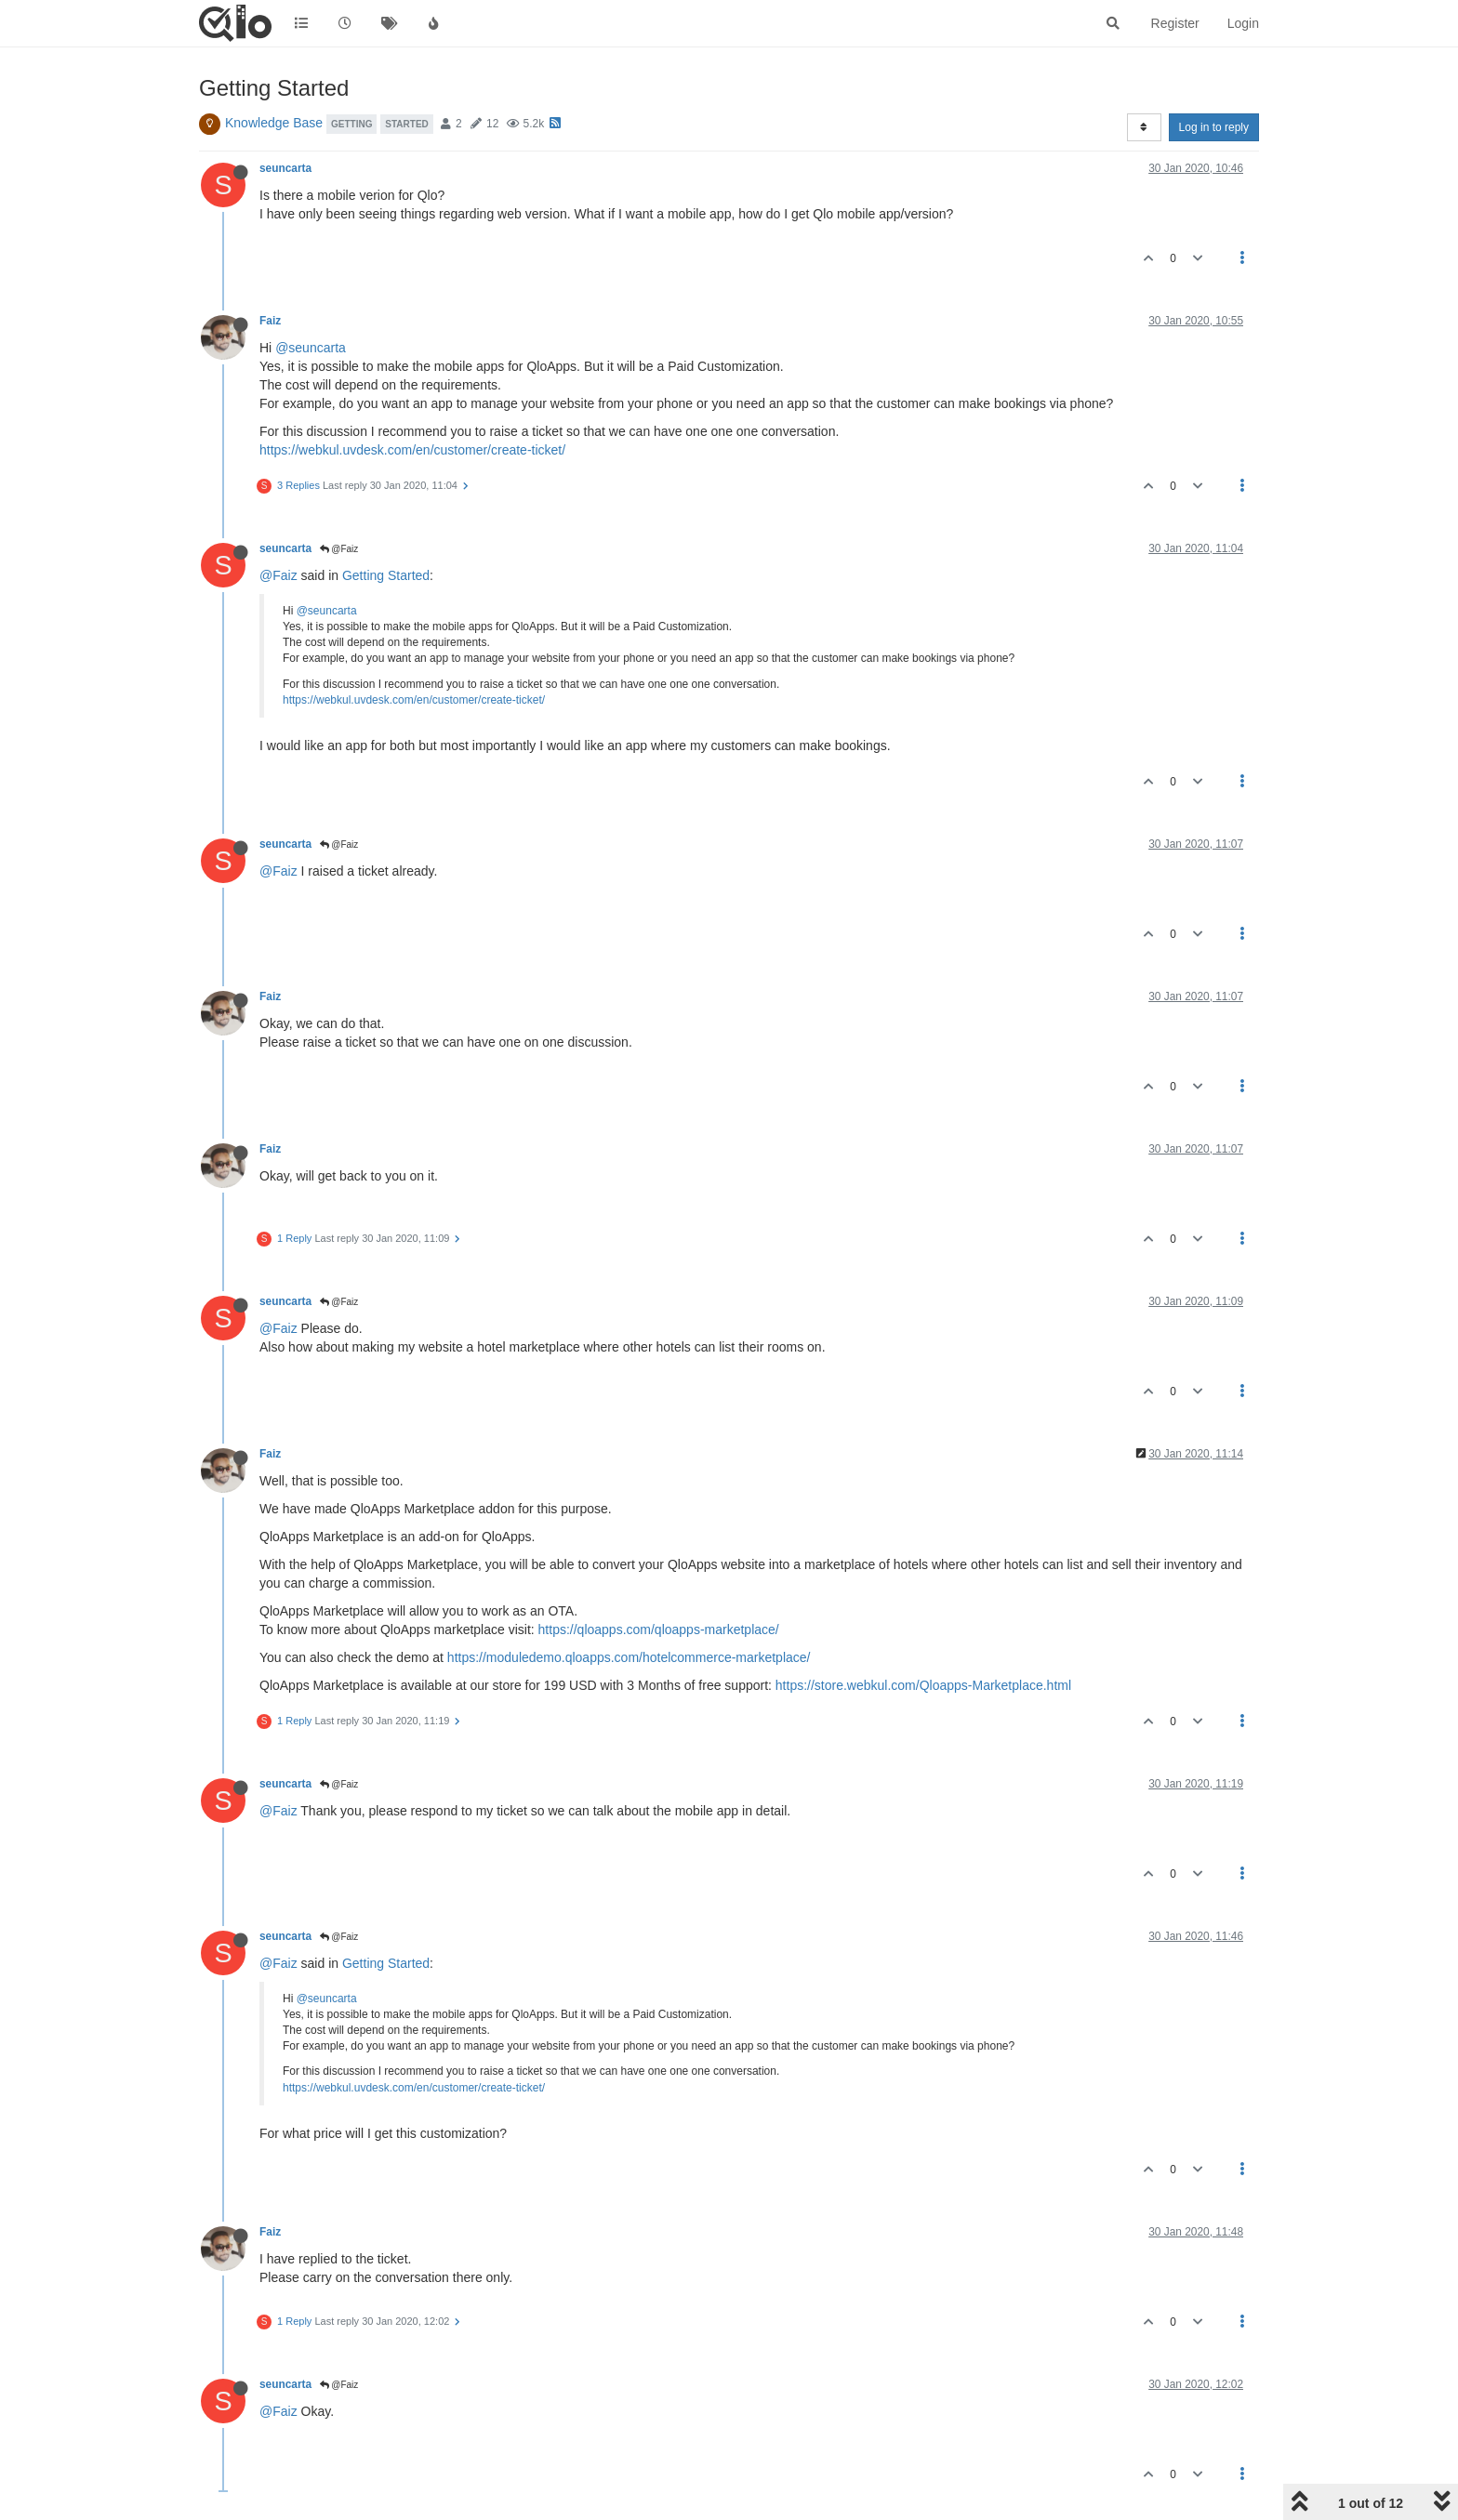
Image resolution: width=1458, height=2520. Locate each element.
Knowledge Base (274, 122)
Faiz (270, 320)
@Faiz (339, 549)
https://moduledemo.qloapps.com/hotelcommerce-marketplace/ (629, 1657)
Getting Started (386, 575)
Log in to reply (1214, 127)
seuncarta (285, 168)
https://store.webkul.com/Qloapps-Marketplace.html (923, 1685)
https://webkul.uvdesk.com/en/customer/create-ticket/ (412, 449)
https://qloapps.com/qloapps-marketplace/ (658, 1629)
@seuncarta (310, 347)
